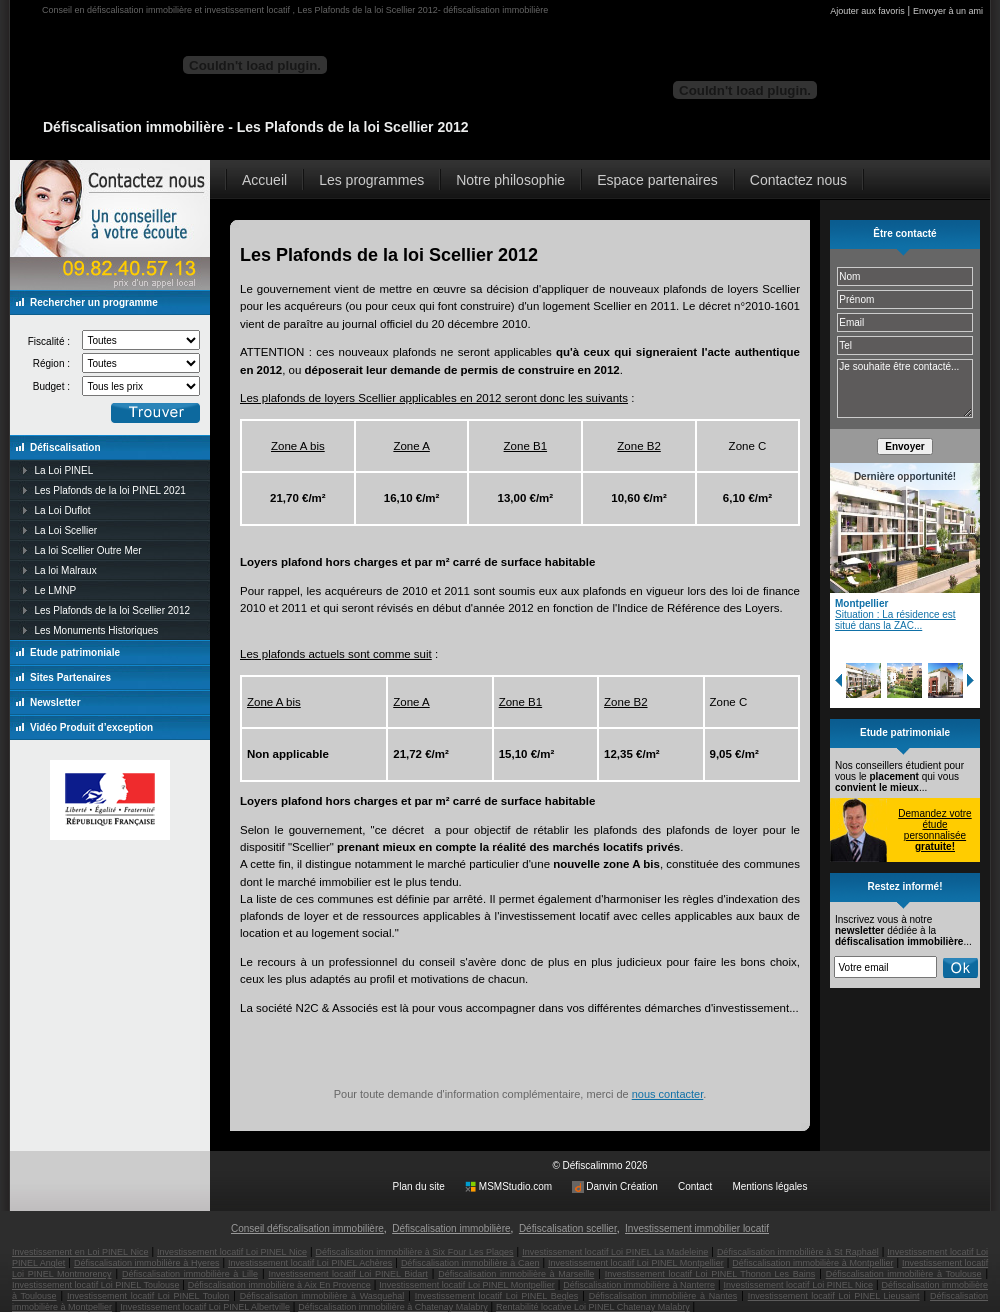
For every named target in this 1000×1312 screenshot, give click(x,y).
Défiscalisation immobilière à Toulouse (904, 1274)
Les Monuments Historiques (96, 630)
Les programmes (371, 180)
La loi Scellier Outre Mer (87, 550)
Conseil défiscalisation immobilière (307, 1228)
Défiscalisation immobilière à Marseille (516, 1274)
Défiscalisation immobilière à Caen (470, 1263)
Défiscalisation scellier (568, 1228)
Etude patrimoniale (75, 652)
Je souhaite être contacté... (904, 388)
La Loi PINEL (63, 470)
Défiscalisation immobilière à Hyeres (147, 1263)
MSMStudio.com (515, 1186)
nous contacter (668, 1094)
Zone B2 (638, 446)
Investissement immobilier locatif (697, 1228)
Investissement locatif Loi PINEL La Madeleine (615, 1252)
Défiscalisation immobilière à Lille (190, 1274)
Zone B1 (525, 446)
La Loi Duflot (62, 510)
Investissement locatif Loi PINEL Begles (496, 1296)
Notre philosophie (510, 180)
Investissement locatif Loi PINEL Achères (310, 1263)
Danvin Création (622, 1186)
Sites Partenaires (70, 677)
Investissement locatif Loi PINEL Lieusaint (834, 1296)
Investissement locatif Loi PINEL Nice (232, 1252)
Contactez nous (798, 180)
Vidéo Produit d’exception (91, 727)
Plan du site (419, 1186)
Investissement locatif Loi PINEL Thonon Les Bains (710, 1274)
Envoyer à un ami (948, 11)
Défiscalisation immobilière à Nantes (663, 1296)
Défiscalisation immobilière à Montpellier (812, 1263)
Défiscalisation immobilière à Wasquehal (322, 1296)
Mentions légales (769, 1186)
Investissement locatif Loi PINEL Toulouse (95, 1285)
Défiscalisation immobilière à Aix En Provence (279, 1285)
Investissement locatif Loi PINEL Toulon (148, 1296)
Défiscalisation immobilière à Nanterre (639, 1285)
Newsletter (55, 702)
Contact (695, 1186)
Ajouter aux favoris (867, 11)
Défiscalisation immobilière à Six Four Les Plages (414, 1252)
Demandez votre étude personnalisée (934, 830)
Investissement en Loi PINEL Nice (80, 1252)
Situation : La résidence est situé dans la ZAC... (895, 620)
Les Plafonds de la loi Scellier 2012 (112, 610)
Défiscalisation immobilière (451, 1228)
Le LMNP (55, 590)
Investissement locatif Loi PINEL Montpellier (636, 1263)
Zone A (411, 446)
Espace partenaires (657, 180)
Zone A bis (298, 446)
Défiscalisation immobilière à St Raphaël (798, 1252)
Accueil (264, 180)
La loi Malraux (65, 570)
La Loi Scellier (65, 530)
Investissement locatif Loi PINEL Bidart (347, 1274)
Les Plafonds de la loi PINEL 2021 (109, 490)
